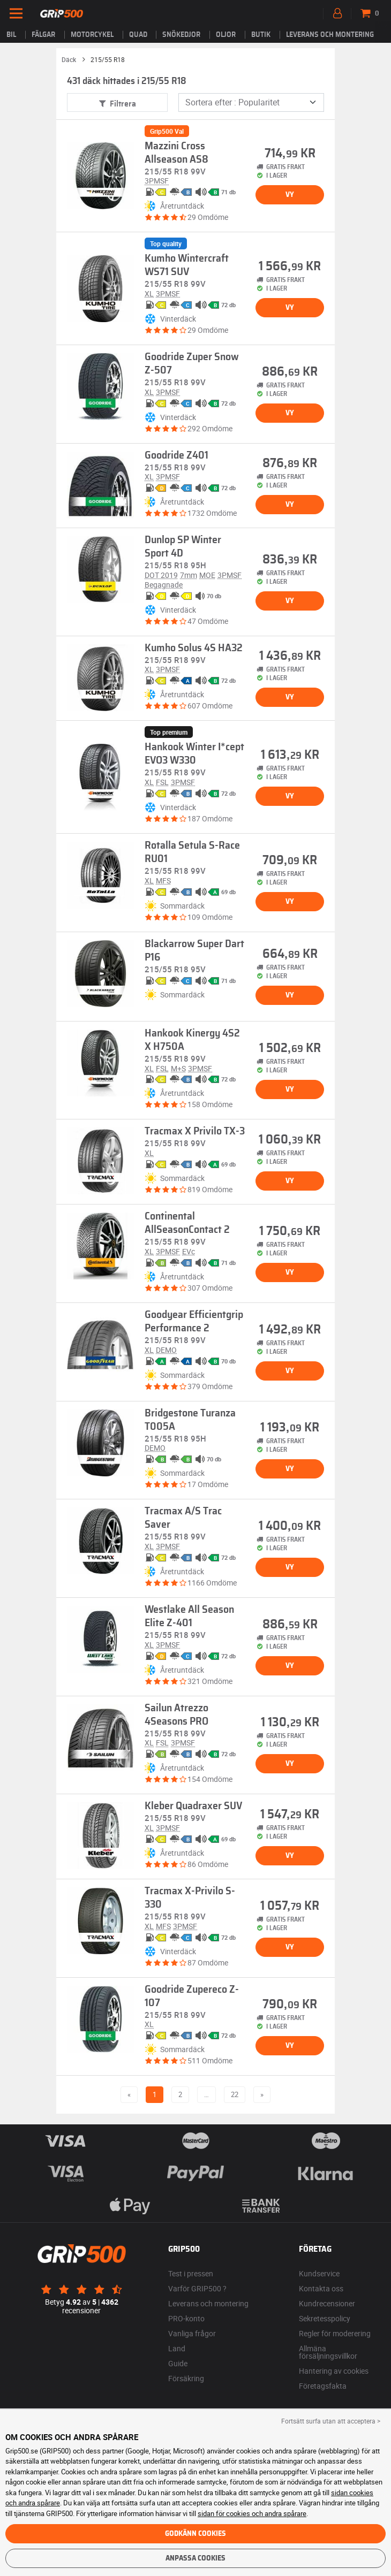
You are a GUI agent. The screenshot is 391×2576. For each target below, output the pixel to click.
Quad (138, 35)
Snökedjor (181, 35)
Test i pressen (190, 2273)
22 (234, 2094)
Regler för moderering (335, 2333)
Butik (260, 35)
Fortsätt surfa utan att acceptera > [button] (330, 2421)
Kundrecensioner (327, 2303)
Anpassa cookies (195, 2558)
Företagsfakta (323, 2386)
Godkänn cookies (195, 2533)
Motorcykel (92, 35)
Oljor (226, 35)
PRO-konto (186, 2318)
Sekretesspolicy (324, 2318)
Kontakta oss (321, 2288)
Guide (177, 2363)
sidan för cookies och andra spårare (252, 2513)
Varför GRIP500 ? (197, 2288)
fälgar (43, 35)
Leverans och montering (330, 35)
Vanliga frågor (192, 2333)
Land (176, 2348)
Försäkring (186, 2378)
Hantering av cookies (334, 2371)
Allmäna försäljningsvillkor (328, 2352)
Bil (11, 35)
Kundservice (319, 2273)
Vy (289, 195)
